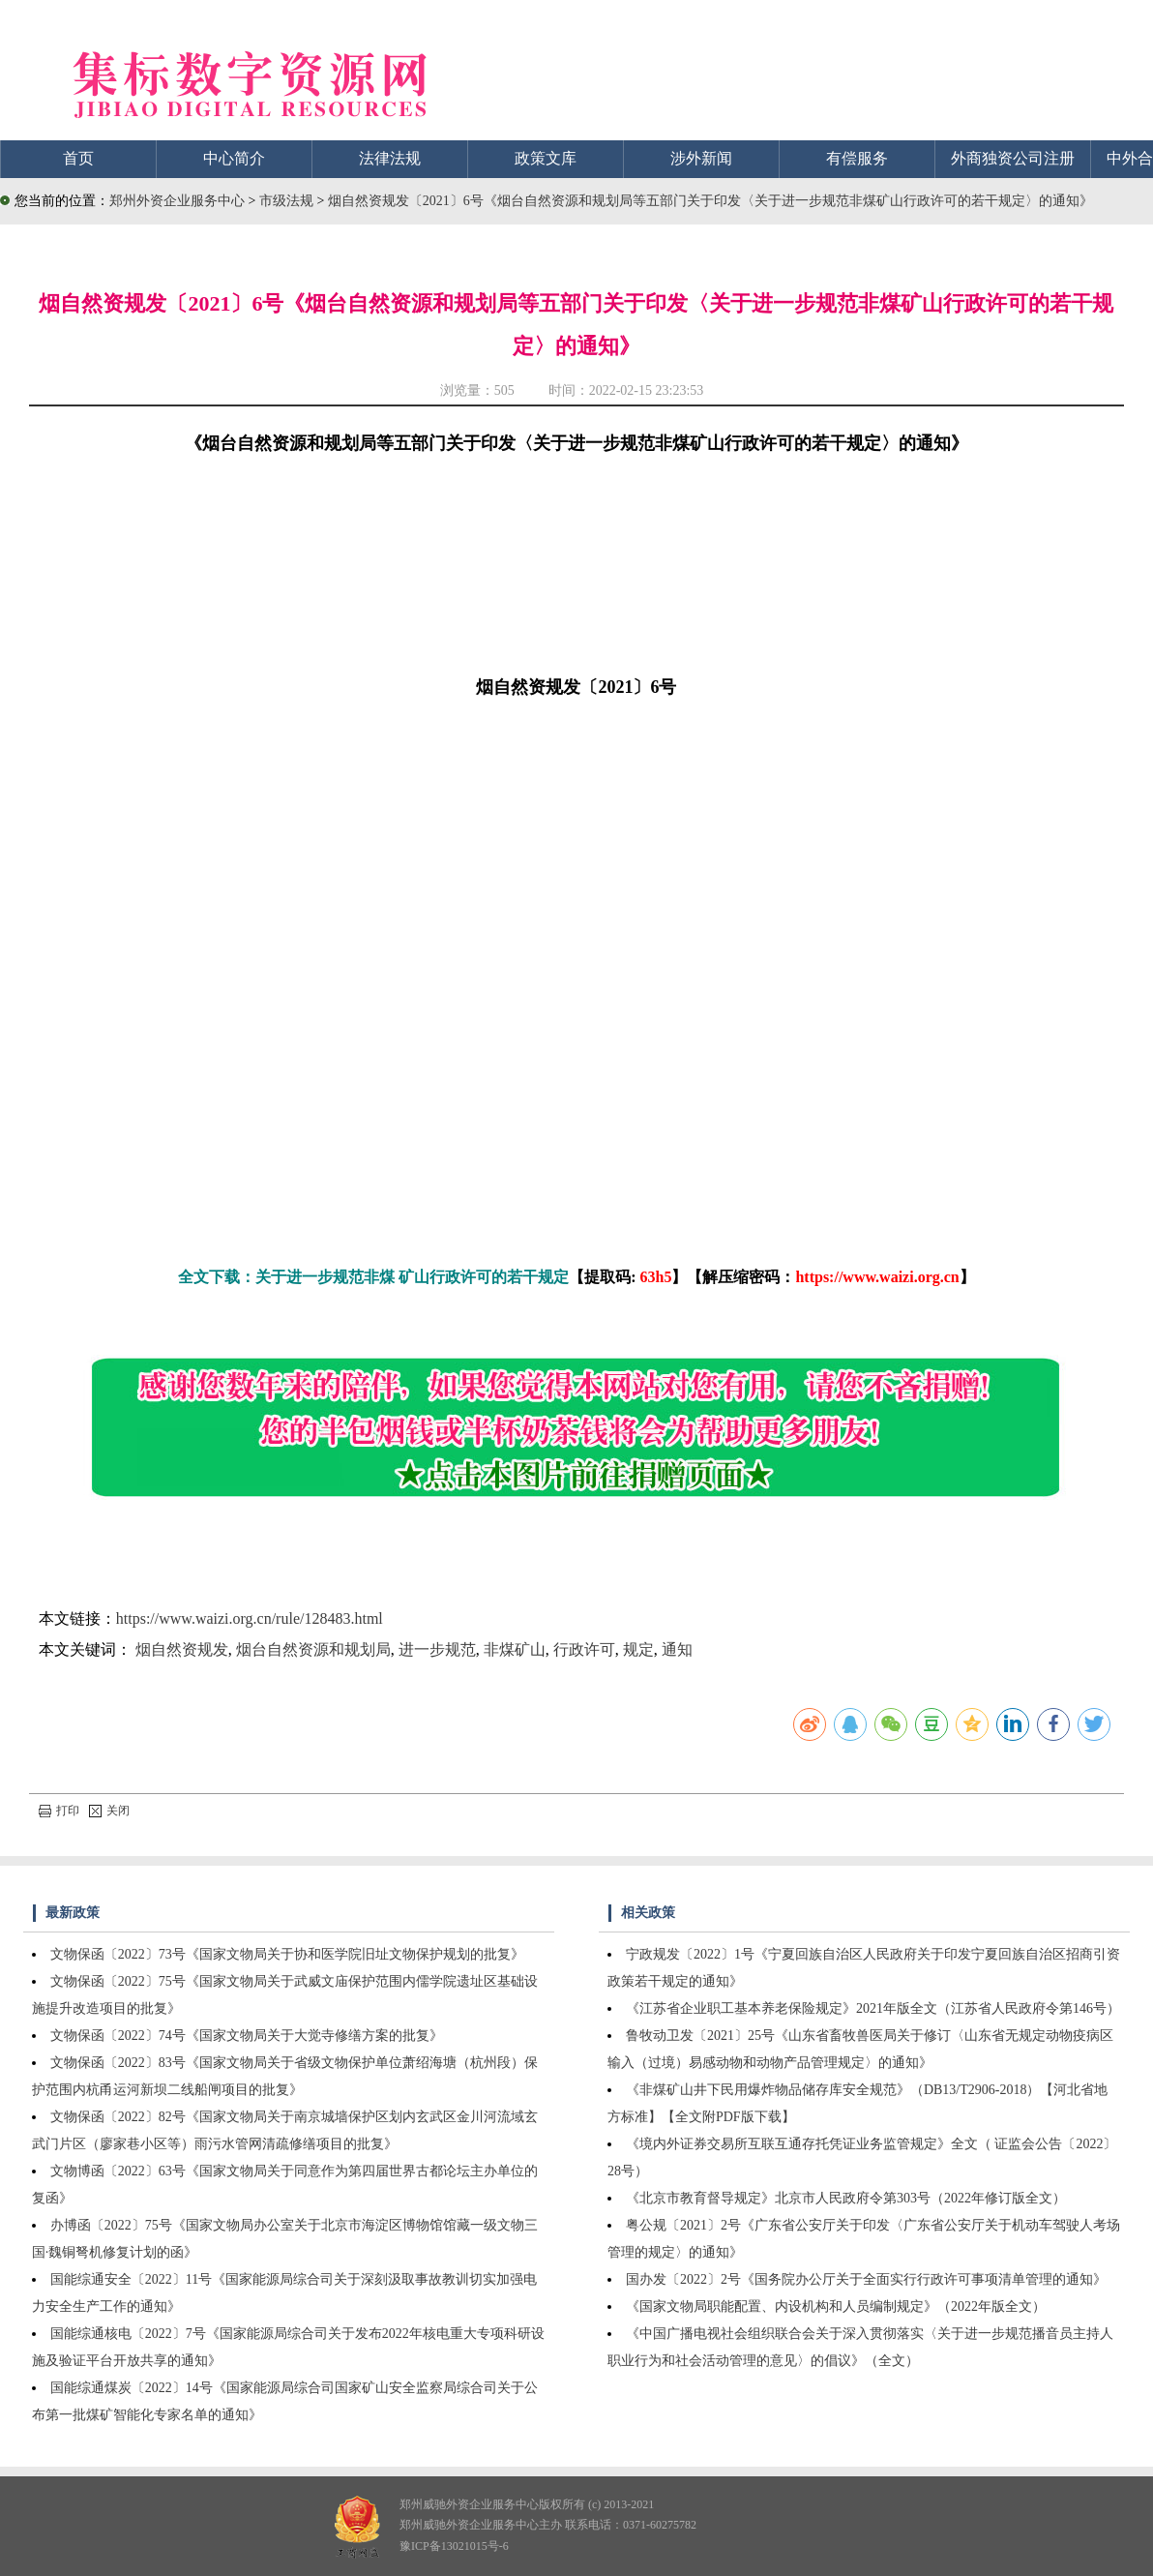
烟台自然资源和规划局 (313, 1649)
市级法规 (288, 201)
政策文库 (545, 158)
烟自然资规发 (181, 1649)
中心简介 (234, 158)
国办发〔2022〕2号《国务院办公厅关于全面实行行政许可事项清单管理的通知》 (866, 2279)
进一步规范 (437, 1649)
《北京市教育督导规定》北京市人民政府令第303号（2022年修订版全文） (846, 2198)
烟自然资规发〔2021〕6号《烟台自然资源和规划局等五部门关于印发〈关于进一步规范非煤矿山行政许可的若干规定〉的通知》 (710, 201)
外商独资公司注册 (1013, 158)
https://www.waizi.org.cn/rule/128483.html (249, 1618)
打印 (59, 1810)
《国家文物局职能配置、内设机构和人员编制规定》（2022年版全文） (836, 2306)
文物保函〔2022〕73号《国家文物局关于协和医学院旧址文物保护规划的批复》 (287, 1954)
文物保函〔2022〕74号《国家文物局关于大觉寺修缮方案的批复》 (246, 2035)
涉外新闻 (701, 158)
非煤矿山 (515, 1649)
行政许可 (584, 1649)
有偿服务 (857, 158)
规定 (638, 1649)
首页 (78, 158)
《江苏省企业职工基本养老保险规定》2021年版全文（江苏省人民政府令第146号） (873, 2008)
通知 (677, 1649)
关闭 (109, 1810)
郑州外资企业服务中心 (177, 201)
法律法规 (390, 158)
